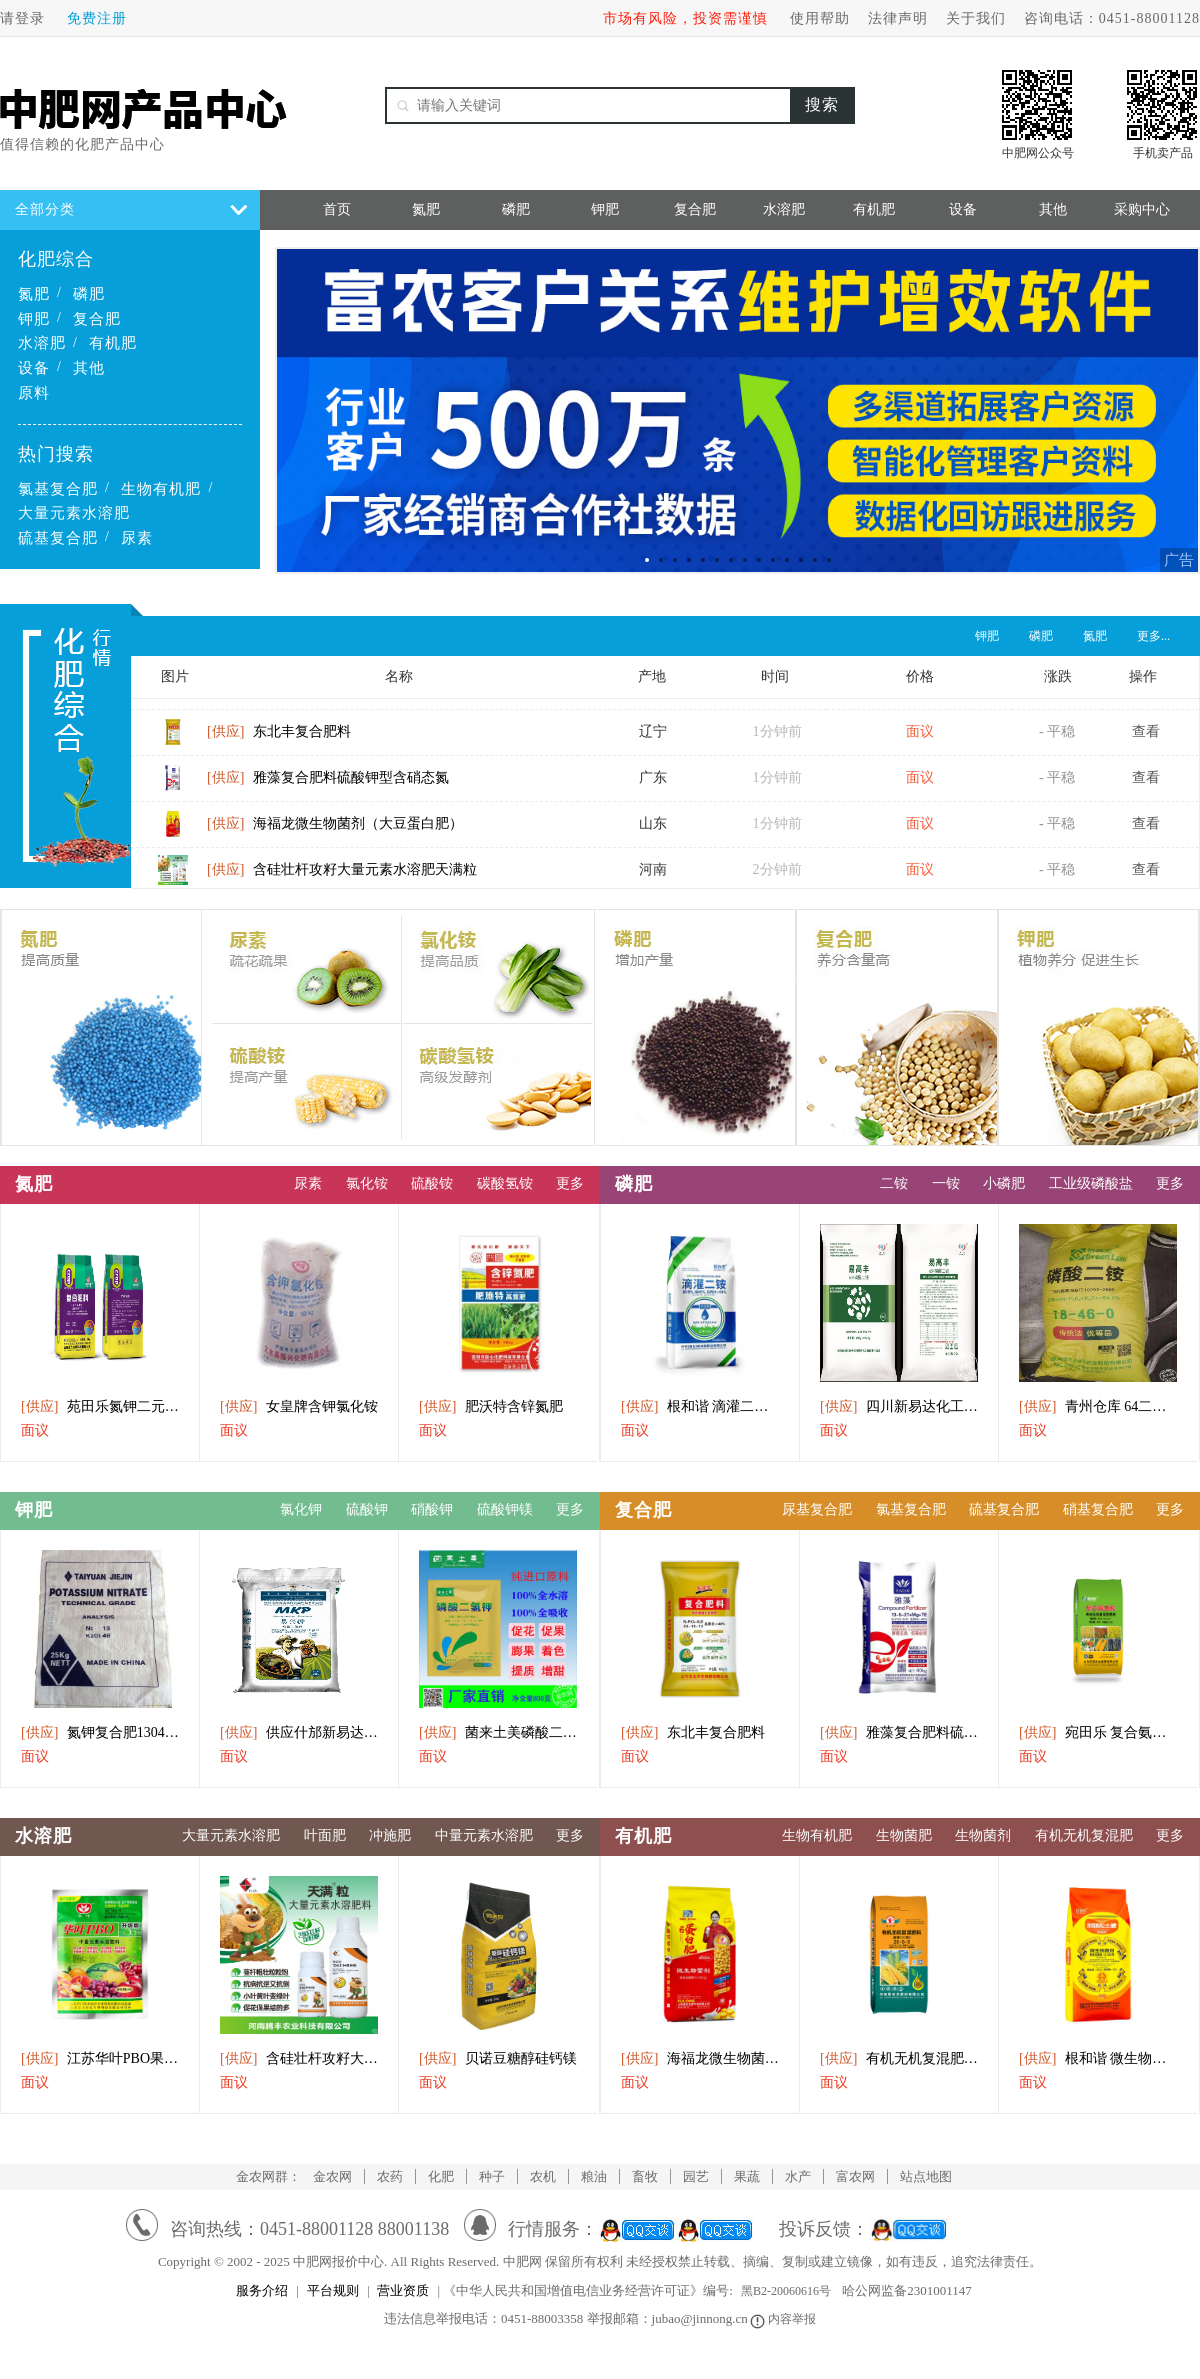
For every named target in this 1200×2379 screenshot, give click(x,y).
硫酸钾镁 (505, 1509)
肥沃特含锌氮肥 (491, 1406)
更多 (570, 1183)
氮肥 (34, 294)
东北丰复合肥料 (279, 739)
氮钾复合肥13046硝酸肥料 (100, 1732)
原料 (34, 393)
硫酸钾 (367, 1509)
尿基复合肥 (817, 1509)
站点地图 (926, 2176)
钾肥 (34, 319)
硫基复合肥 (58, 538)
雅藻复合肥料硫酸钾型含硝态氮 (328, 785)
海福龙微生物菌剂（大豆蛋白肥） (335, 831)
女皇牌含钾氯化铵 (299, 1406)
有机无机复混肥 (1084, 1835)
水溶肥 (42, 343)
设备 (34, 368)
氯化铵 (367, 1183)
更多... (1153, 636)
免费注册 (97, 18)
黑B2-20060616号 (786, 2291)
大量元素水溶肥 (74, 513)
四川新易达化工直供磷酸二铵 (899, 1406)
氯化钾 (301, 1509)
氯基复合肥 (58, 489)
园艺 (696, 2176)
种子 (492, 2176)
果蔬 (747, 2176)
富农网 (855, 2176)
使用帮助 (820, 18)
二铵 (894, 1183)
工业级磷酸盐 (1091, 1183)
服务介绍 (262, 2290)
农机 (543, 2176)
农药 (390, 2176)
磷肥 (89, 294)
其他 (89, 368)
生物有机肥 (161, 489)
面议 (35, 1430)
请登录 (22, 18)
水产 (798, 2176)
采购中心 (1142, 209)
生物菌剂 (983, 1835)
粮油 (594, 2176)
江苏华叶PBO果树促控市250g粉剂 (100, 2058)
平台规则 (333, 2290)
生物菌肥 (904, 1835)
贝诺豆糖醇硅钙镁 (498, 2058)
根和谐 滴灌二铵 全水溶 (700, 1406)
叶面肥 (325, 1835)
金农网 (332, 2176)
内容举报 (784, 2319)
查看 (1146, 739)
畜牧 (645, 2176)
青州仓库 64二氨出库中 (1098, 1406)
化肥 (441, 2176)
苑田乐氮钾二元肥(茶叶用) (100, 1406)
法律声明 (898, 18)
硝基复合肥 (1098, 1509)
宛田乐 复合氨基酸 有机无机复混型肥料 (1098, 1732)
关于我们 (976, 18)
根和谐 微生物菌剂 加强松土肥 (1098, 2058)
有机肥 (113, 343)
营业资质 (403, 2290)
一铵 (946, 1183)
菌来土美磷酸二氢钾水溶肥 (498, 1732)
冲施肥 (390, 1835)
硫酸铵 (432, 1183)
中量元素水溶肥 (484, 1835)
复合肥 (97, 319)
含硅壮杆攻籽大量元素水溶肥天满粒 (342, 877)
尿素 (137, 538)
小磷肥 (1004, 1183)
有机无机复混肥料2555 (899, 2058)
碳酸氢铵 (505, 1183)
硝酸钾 (432, 1509)
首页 (337, 209)
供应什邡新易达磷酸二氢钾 (299, 1732)
